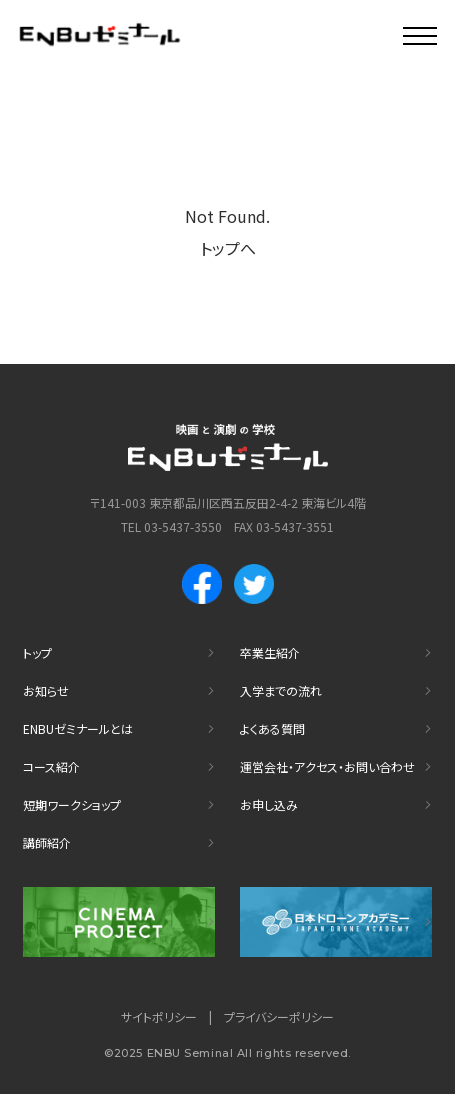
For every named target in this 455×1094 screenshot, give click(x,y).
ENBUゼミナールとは (78, 728)
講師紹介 (47, 842)
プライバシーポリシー (279, 1016)
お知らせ (46, 690)
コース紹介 (51, 766)
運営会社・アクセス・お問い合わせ (327, 766)
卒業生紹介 (270, 652)
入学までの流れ (281, 690)
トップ (37, 652)
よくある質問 (272, 728)
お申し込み (269, 804)
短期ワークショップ (72, 804)
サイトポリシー (159, 1016)
